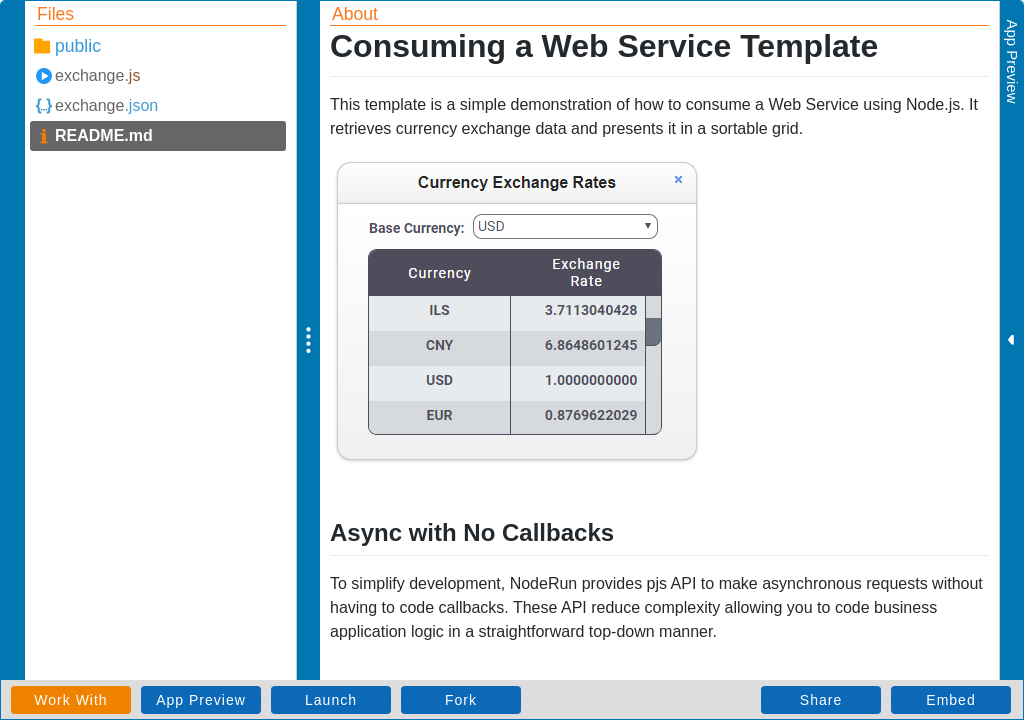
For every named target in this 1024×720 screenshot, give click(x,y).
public (78, 46)
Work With (70, 700)
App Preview (201, 700)
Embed (950, 700)
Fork (461, 700)
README (104, 135)
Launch (331, 700)
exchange (97, 75)
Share (821, 700)
